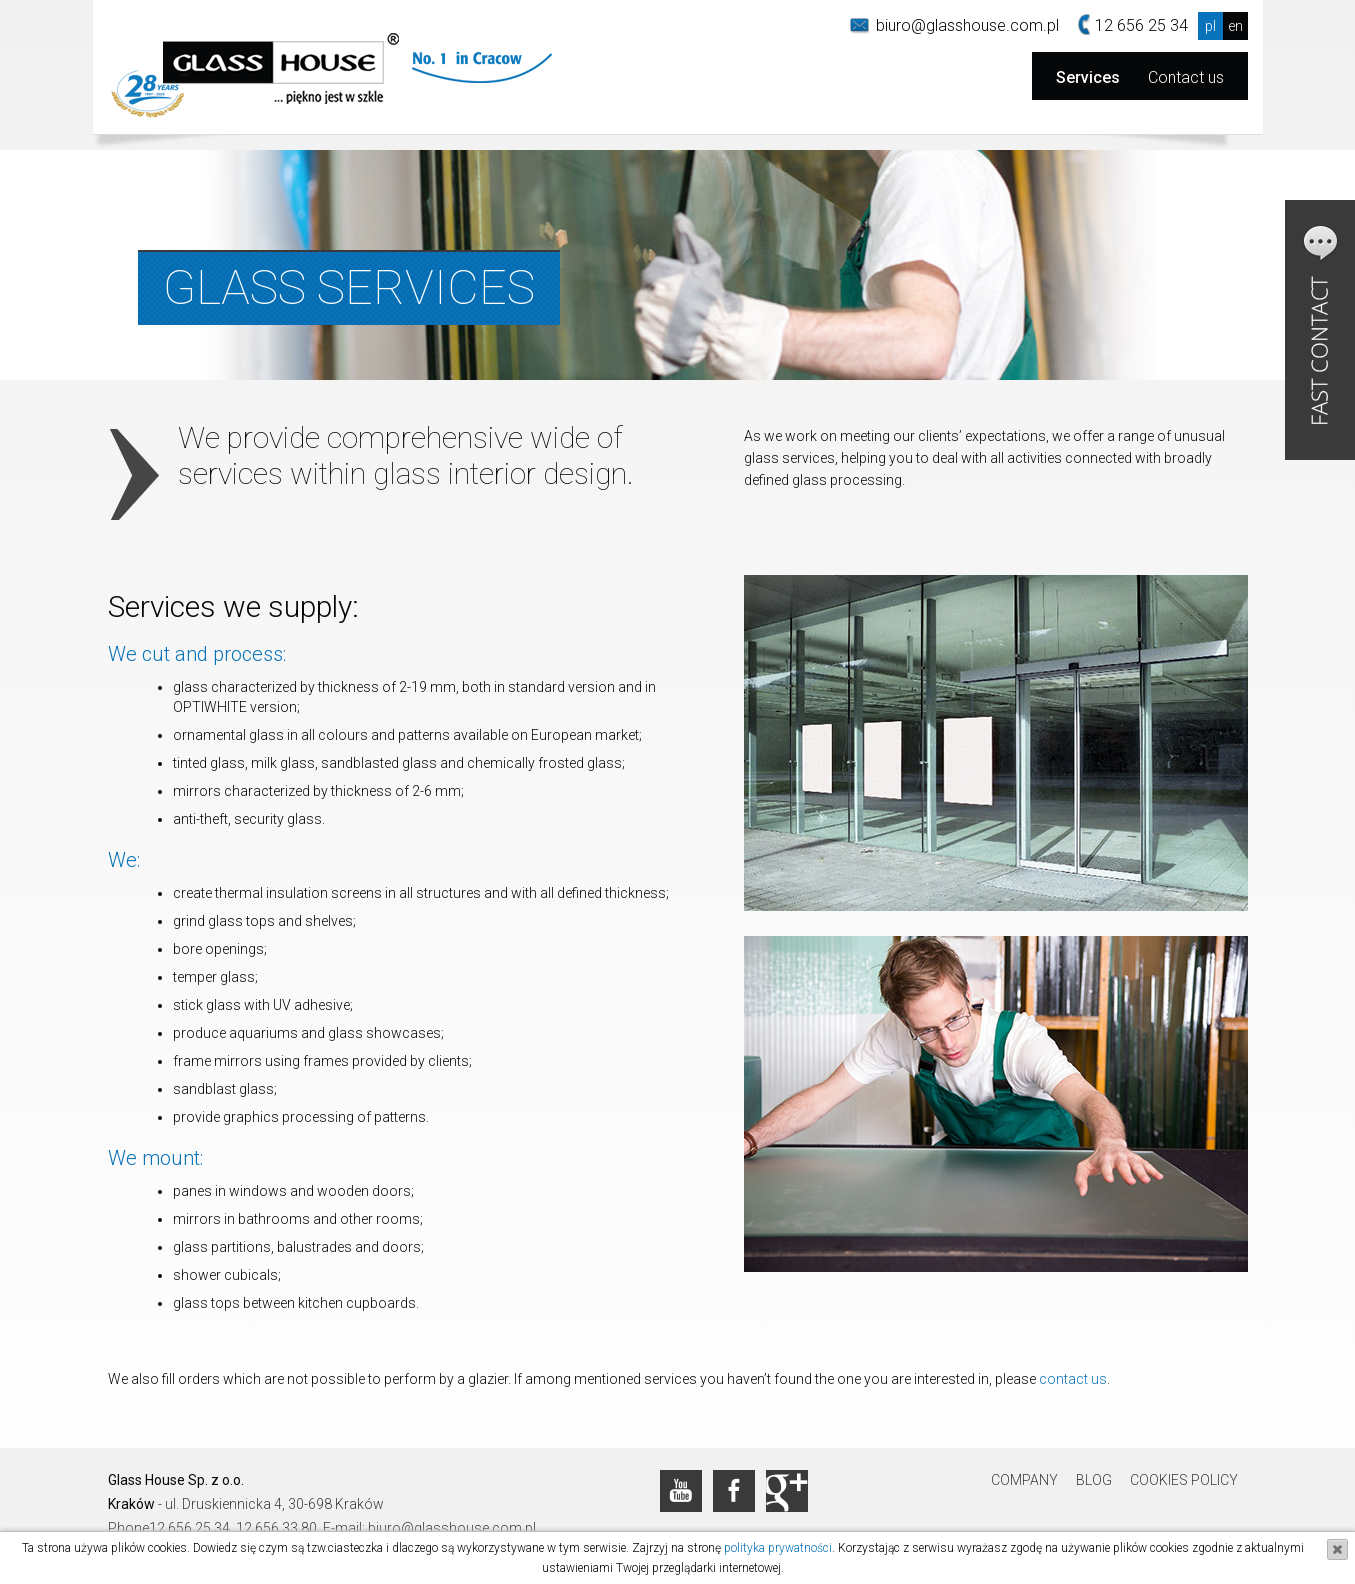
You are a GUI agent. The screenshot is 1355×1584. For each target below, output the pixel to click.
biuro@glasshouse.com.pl (967, 25)
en (1235, 26)
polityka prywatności (778, 1548)
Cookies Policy (1184, 1480)
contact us (1073, 1379)
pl (1210, 26)
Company (1024, 1480)
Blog (1094, 1480)
